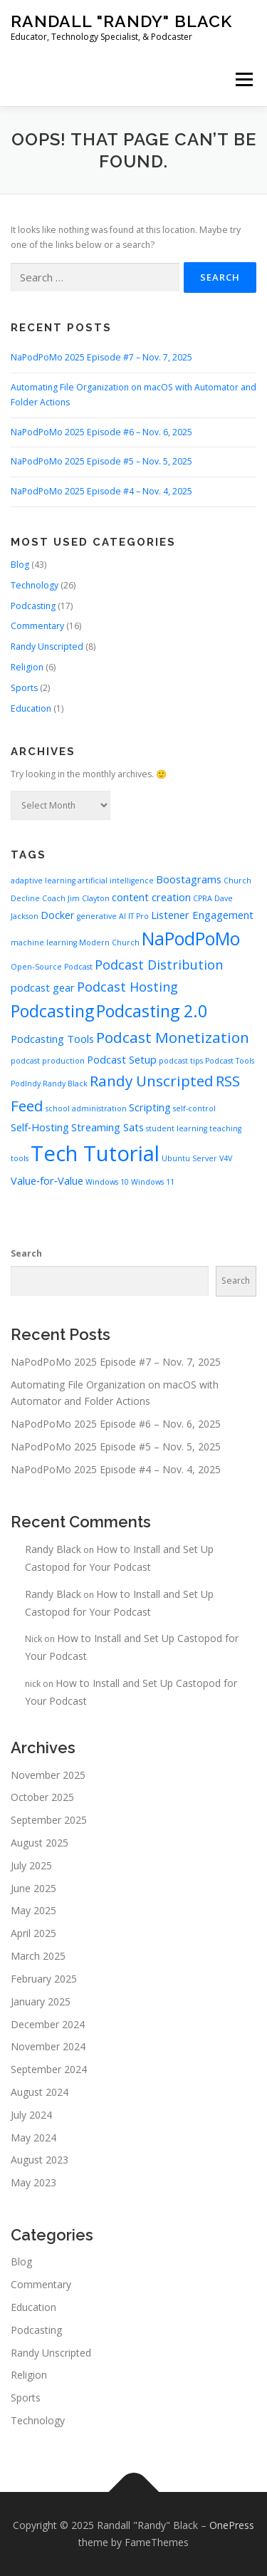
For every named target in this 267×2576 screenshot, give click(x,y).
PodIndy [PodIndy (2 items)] (26, 1084)
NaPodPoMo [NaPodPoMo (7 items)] (191, 938)
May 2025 (33, 1910)
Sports (24, 688)
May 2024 (33, 2137)
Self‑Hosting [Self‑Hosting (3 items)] (40, 1127)
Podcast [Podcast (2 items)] (78, 967)
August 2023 (39, 2159)
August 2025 (39, 1842)
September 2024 (49, 2069)
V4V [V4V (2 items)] (225, 1158)
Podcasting (33, 606)
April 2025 (33, 1933)
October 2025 (42, 1797)
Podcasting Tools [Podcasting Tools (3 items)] (52, 1039)
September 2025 (49, 1820)
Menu (243, 79)
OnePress (231, 2525)
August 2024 (39, 2092)
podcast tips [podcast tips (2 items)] (181, 1061)
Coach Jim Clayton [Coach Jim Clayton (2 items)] (76, 898)
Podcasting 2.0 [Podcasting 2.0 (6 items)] (151, 1010)
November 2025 (48, 1775)
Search (26, 1253)
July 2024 (31, 2114)
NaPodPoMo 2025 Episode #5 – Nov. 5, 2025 (101, 461)
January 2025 (40, 2001)
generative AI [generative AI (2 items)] (101, 916)
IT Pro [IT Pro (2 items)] (138, 916)
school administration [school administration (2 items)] (86, 1108)
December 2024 (48, 2024)
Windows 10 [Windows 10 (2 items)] (107, 1182)
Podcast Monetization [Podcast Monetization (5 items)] (172, 1037)
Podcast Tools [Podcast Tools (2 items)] (229, 1061)
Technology (34, 585)
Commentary (37, 626)
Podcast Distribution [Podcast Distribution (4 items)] (159, 964)
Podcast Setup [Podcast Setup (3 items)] (122, 1059)
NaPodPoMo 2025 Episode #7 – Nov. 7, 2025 (101, 357)
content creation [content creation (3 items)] (151, 897)
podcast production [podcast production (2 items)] (48, 1061)
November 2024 (48, 2046)
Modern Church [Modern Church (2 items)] (109, 942)
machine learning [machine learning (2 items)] (44, 942)
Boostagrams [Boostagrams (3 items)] (188, 879)
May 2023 (33, 2182)
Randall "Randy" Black (121, 21)
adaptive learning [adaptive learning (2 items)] (43, 881)
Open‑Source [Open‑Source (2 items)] (36, 967)
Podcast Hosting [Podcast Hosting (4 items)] (127, 986)
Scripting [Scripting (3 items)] (150, 1107)
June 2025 (33, 1888)
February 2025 (44, 1978)
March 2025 (38, 1956)
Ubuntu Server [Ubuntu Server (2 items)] (189, 1158)
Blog (20, 565)
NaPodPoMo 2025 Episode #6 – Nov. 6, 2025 (101, 432)
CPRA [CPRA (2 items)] (202, 898)
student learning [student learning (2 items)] (176, 1128)
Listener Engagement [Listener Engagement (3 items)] (202, 915)
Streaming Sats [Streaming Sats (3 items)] (107, 1127)
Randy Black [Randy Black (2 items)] (65, 1084)
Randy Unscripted (47, 646)
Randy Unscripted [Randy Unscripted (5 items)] (152, 1081)
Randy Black (53, 1549)
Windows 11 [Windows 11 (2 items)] (152, 1182)
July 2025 (31, 1865)
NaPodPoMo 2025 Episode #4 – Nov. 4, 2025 (101, 491)
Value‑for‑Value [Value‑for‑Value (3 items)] (47, 1180)
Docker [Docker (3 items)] (58, 915)
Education (31, 708)
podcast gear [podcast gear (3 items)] (43, 987)
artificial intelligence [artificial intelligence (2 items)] (116, 881)
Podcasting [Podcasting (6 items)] (52, 1010)
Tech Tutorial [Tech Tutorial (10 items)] (95, 1153)
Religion (27, 667)
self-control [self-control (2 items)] (194, 1108)
